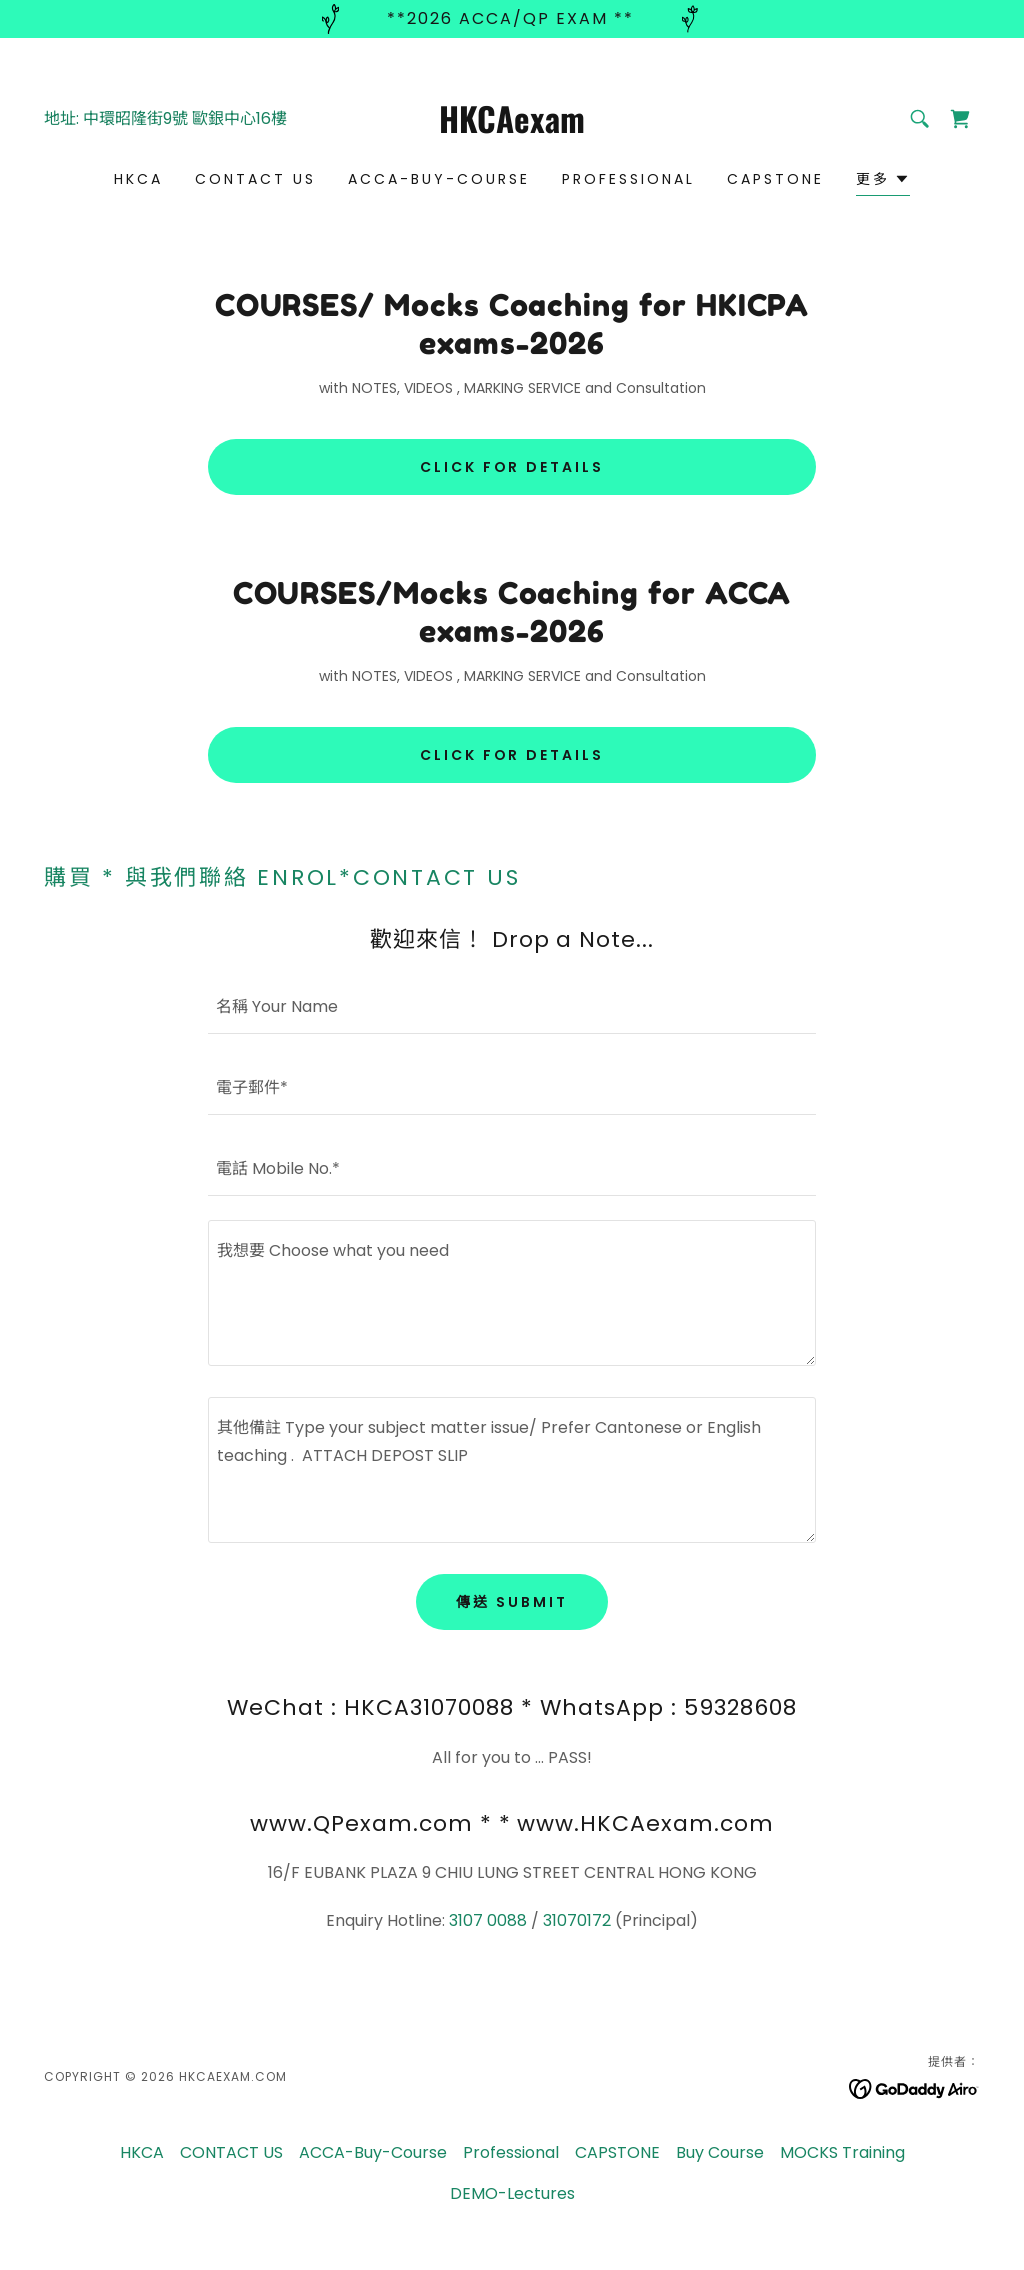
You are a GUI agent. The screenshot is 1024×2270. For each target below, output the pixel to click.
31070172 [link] (577, 1920)
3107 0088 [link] (488, 1920)
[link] (512, 127)
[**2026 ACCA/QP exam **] (512, 19)
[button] (883, 181)
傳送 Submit (512, 1602)
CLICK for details (512, 467)
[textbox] (512, 1005)
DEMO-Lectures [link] (512, 2193)
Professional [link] (628, 179)
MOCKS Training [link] (842, 2152)
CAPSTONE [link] (775, 179)
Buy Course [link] (720, 2152)
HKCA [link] (138, 179)
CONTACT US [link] (255, 179)
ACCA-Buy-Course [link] (439, 179)
